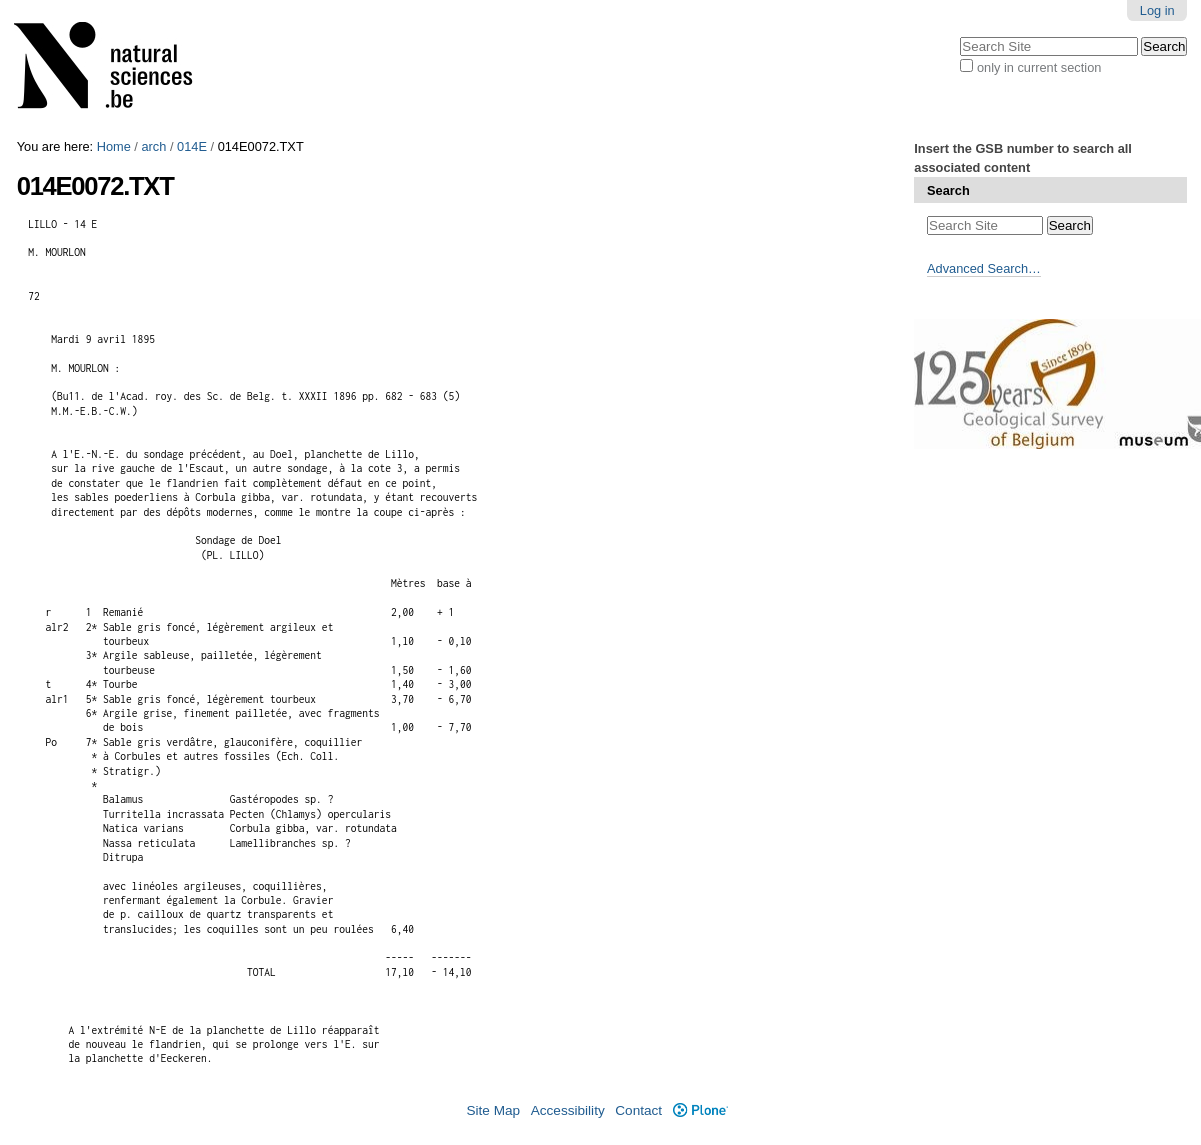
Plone (700, 1110)
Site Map (493, 1110)
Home (114, 146)
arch (153, 146)
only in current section (1039, 67)
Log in (1157, 10)
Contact (638, 1110)
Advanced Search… (984, 268)
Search (948, 190)
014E (192, 146)
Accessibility (568, 1110)
